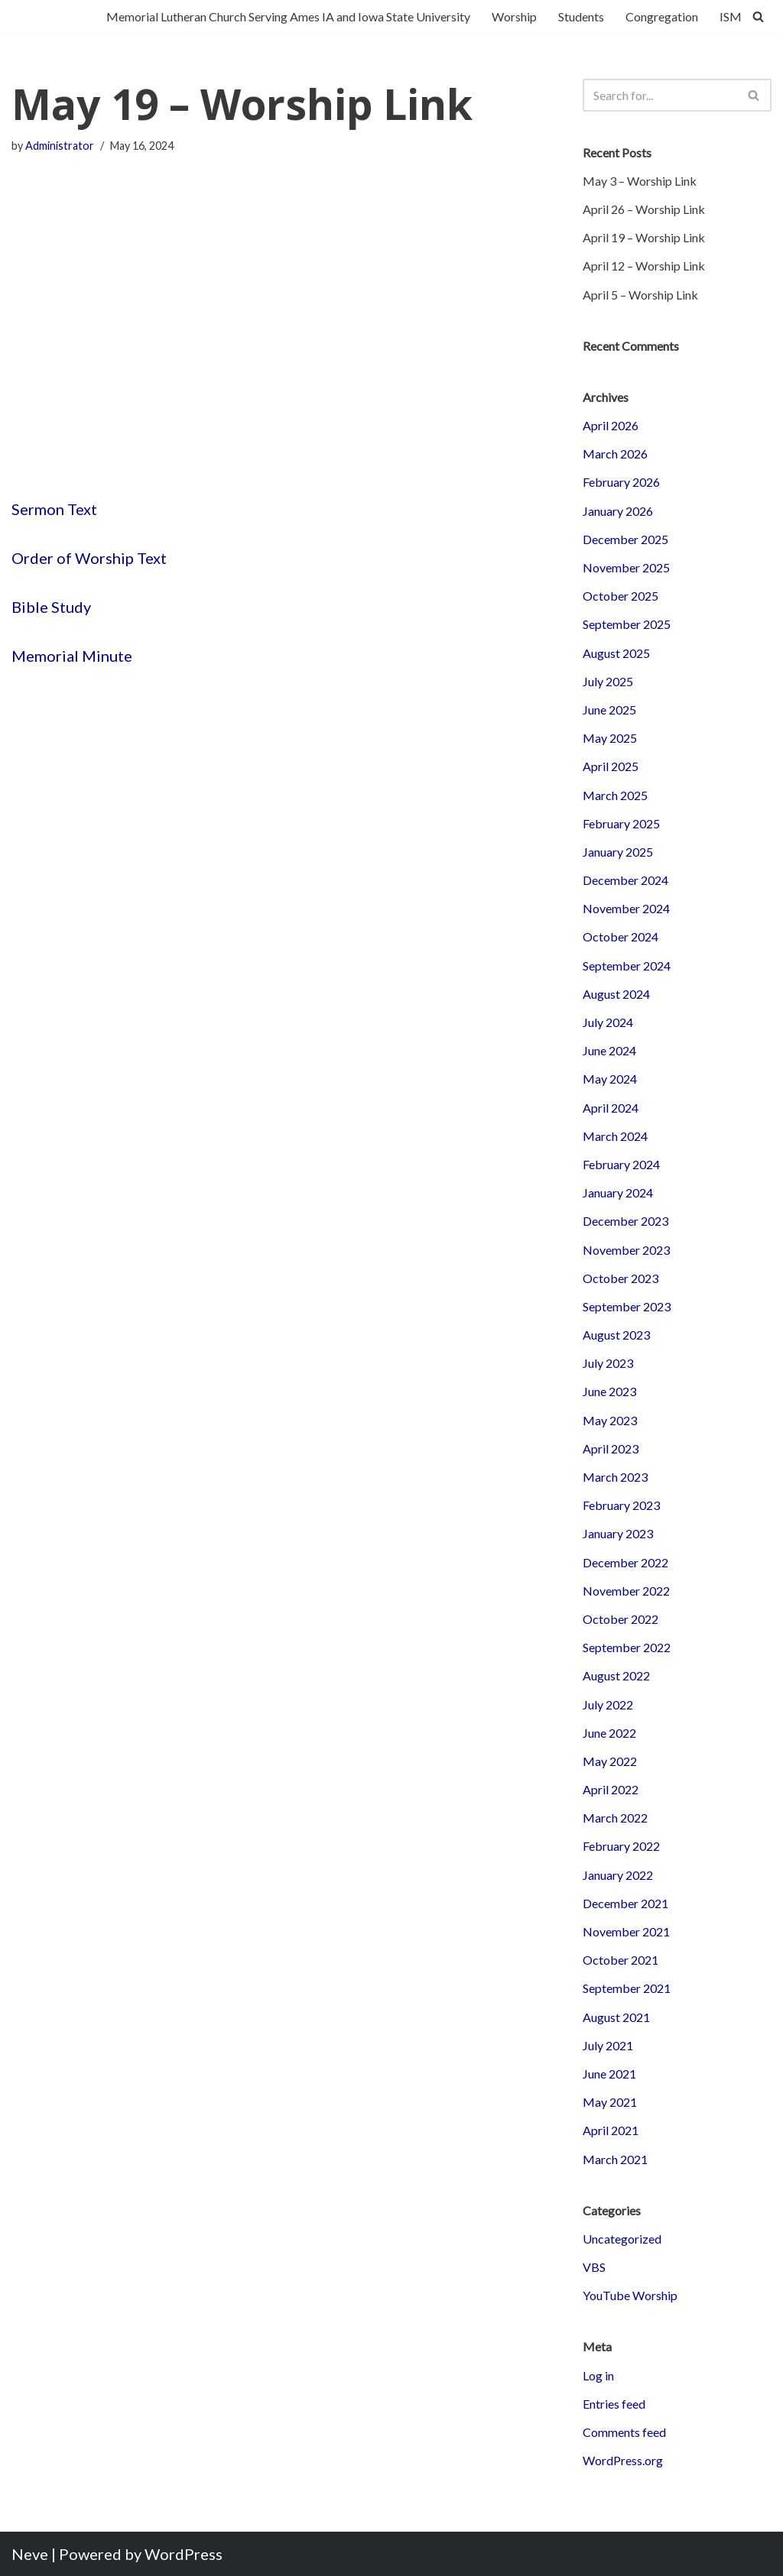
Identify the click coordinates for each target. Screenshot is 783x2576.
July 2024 (608, 1022)
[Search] (758, 16)
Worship (514, 16)
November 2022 (626, 1590)
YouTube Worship (630, 2295)
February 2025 (621, 823)
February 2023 (621, 1505)
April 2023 (610, 1448)
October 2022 (620, 1619)
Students (581, 16)
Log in (598, 2375)
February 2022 (621, 1846)
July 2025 (608, 681)
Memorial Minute (71, 655)
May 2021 (610, 2102)
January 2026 (618, 511)
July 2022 (608, 1704)
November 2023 (626, 1250)
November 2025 (626, 567)
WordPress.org (623, 2460)
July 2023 (608, 1363)
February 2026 (621, 482)
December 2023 (625, 1220)
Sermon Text (54, 509)
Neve (29, 2554)
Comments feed (624, 2432)
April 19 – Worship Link (644, 237)
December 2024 (625, 880)
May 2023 (610, 1420)
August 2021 (616, 2017)
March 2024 (615, 1136)
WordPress (184, 2554)
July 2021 (608, 2045)
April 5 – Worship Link (640, 294)
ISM (731, 16)
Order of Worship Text (89, 558)
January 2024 (618, 1192)
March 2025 (615, 795)
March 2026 (615, 453)
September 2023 (627, 1306)
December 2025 (625, 539)
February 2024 (621, 1164)
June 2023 (609, 1391)
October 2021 (620, 1959)
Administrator (59, 145)
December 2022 (625, 1562)
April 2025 (610, 766)
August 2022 (616, 1675)
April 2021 (610, 2130)
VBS (594, 2267)
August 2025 (616, 653)
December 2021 (625, 1903)
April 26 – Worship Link (644, 209)
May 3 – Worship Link (640, 180)
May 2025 (610, 738)
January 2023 (618, 1533)
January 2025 (618, 851)
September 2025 (627, 624)
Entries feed (614, 2403)
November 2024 (626, 908)
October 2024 (620, 936)
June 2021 (609, 2073)
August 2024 (616, 994)
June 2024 (609, 1050)
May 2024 (610, 1078)
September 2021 (627, 1988)
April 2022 (610, 1789)
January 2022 (618, 1875)
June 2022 (609, 1732)
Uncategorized (622, 2238)
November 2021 (626, 1931)
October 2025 (620, 595)
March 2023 (615, 1476)
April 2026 (610, 425)
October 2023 (620, 1278)
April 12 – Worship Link (644, 265)
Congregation (661, 16)
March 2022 (615, 1817)
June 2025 (609, 709)
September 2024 (627, 965)
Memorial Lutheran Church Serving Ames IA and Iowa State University (288, 16)
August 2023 (616, 1334)
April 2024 (610, 1107)
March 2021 (615, 2159)
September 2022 (627, 1647)
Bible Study (51, 607)
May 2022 (610, 1761)
